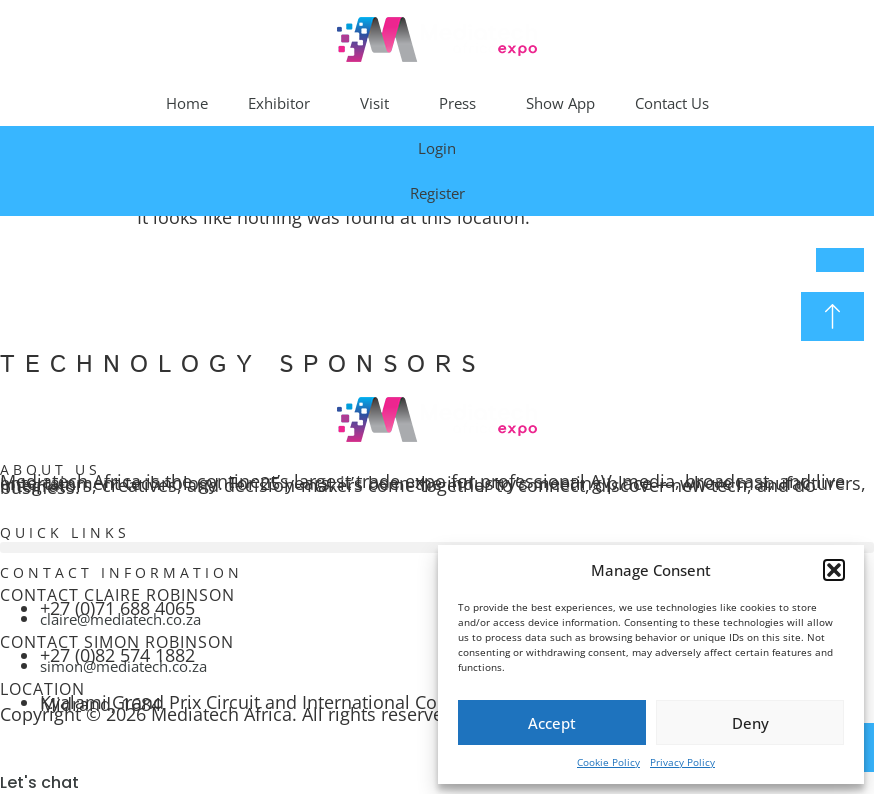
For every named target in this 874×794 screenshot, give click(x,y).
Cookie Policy (608, 762)
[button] (834, 570)
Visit (379, 103)
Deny (750, 723)
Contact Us (672, 103)
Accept (552, 723)
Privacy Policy (682, 762)
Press (462, 103)
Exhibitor (284, 103)
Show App (560, 103)
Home (187, 103)
